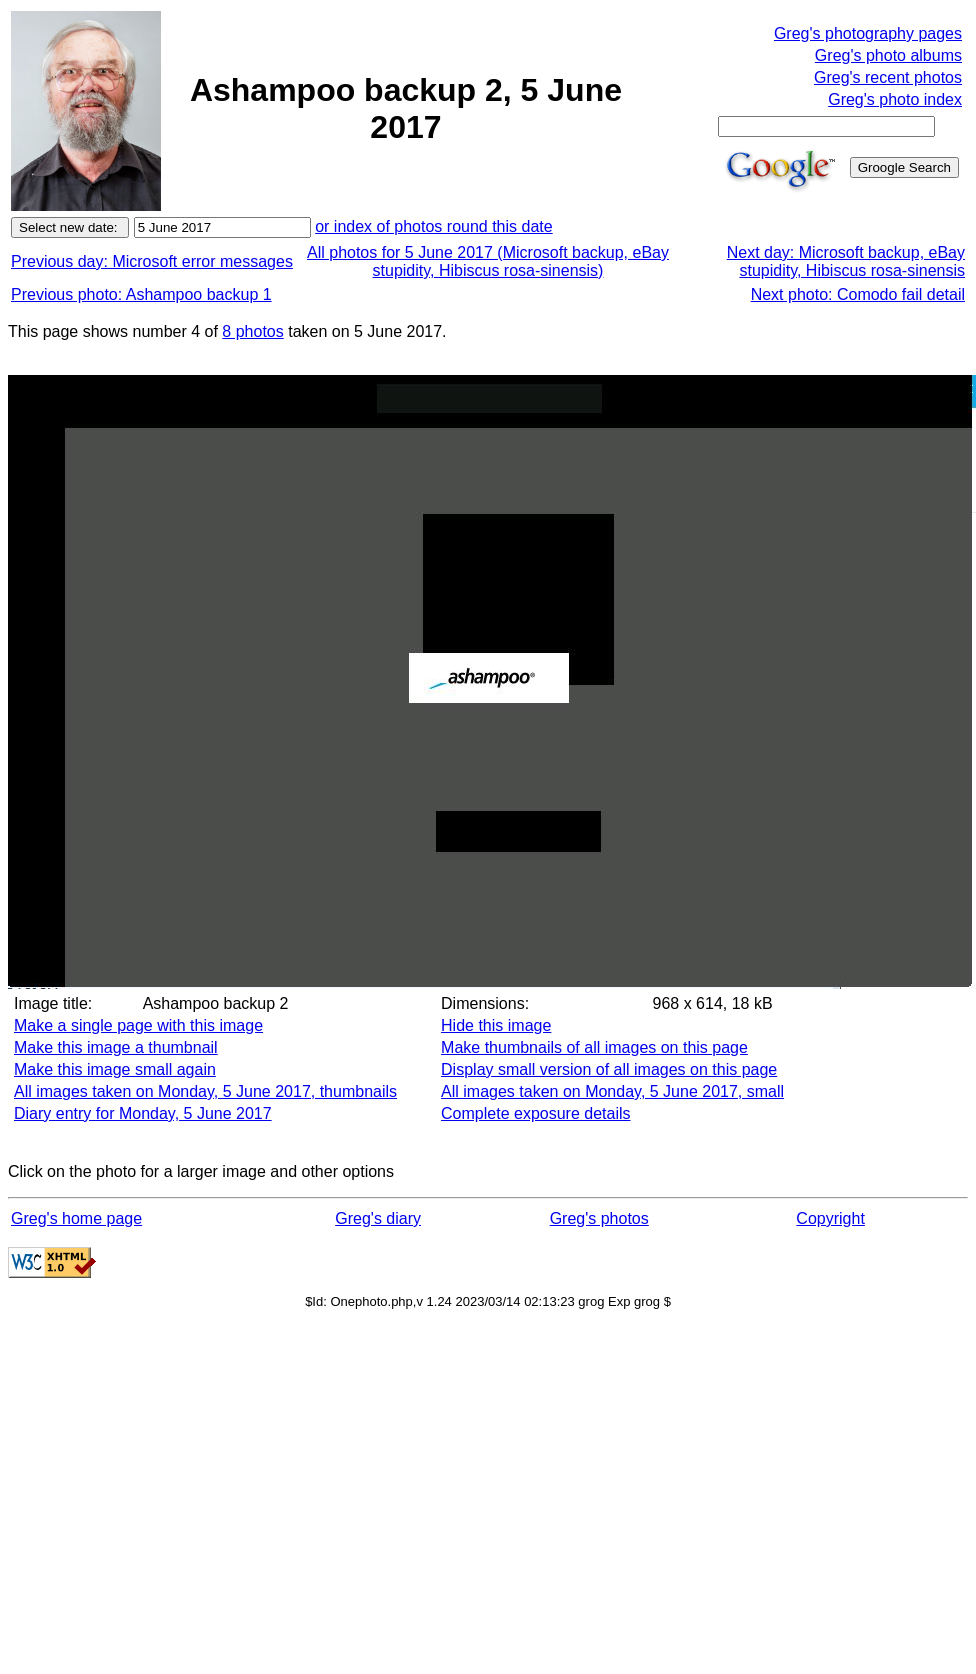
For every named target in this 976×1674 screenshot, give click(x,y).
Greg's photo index (895, 99)
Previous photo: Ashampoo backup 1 (141, 294)
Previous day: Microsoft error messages (152, 261)
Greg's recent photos (888, 77)
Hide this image (496, 1025)
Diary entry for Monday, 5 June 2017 (143, 1113)
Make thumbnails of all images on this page (594, 1047)
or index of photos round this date (434, 226)
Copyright (830, 1218)
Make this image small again (115, 1069)
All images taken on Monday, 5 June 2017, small (612, 1091)
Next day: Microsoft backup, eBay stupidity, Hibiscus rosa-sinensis (846, 261)
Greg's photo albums (888, 55)
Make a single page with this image (138, 1025)
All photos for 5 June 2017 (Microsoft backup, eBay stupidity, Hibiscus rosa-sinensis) (488, 261)
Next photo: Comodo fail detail (858, 294)
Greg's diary (378, 1218)
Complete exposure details (535, 1113)
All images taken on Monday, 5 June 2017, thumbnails (205, 1091)
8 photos (252, 331)
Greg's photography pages (868, 33)
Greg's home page (76, 1218)
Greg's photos (599, 1218)
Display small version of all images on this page (609, 1069)
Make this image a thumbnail (116, 1047)
